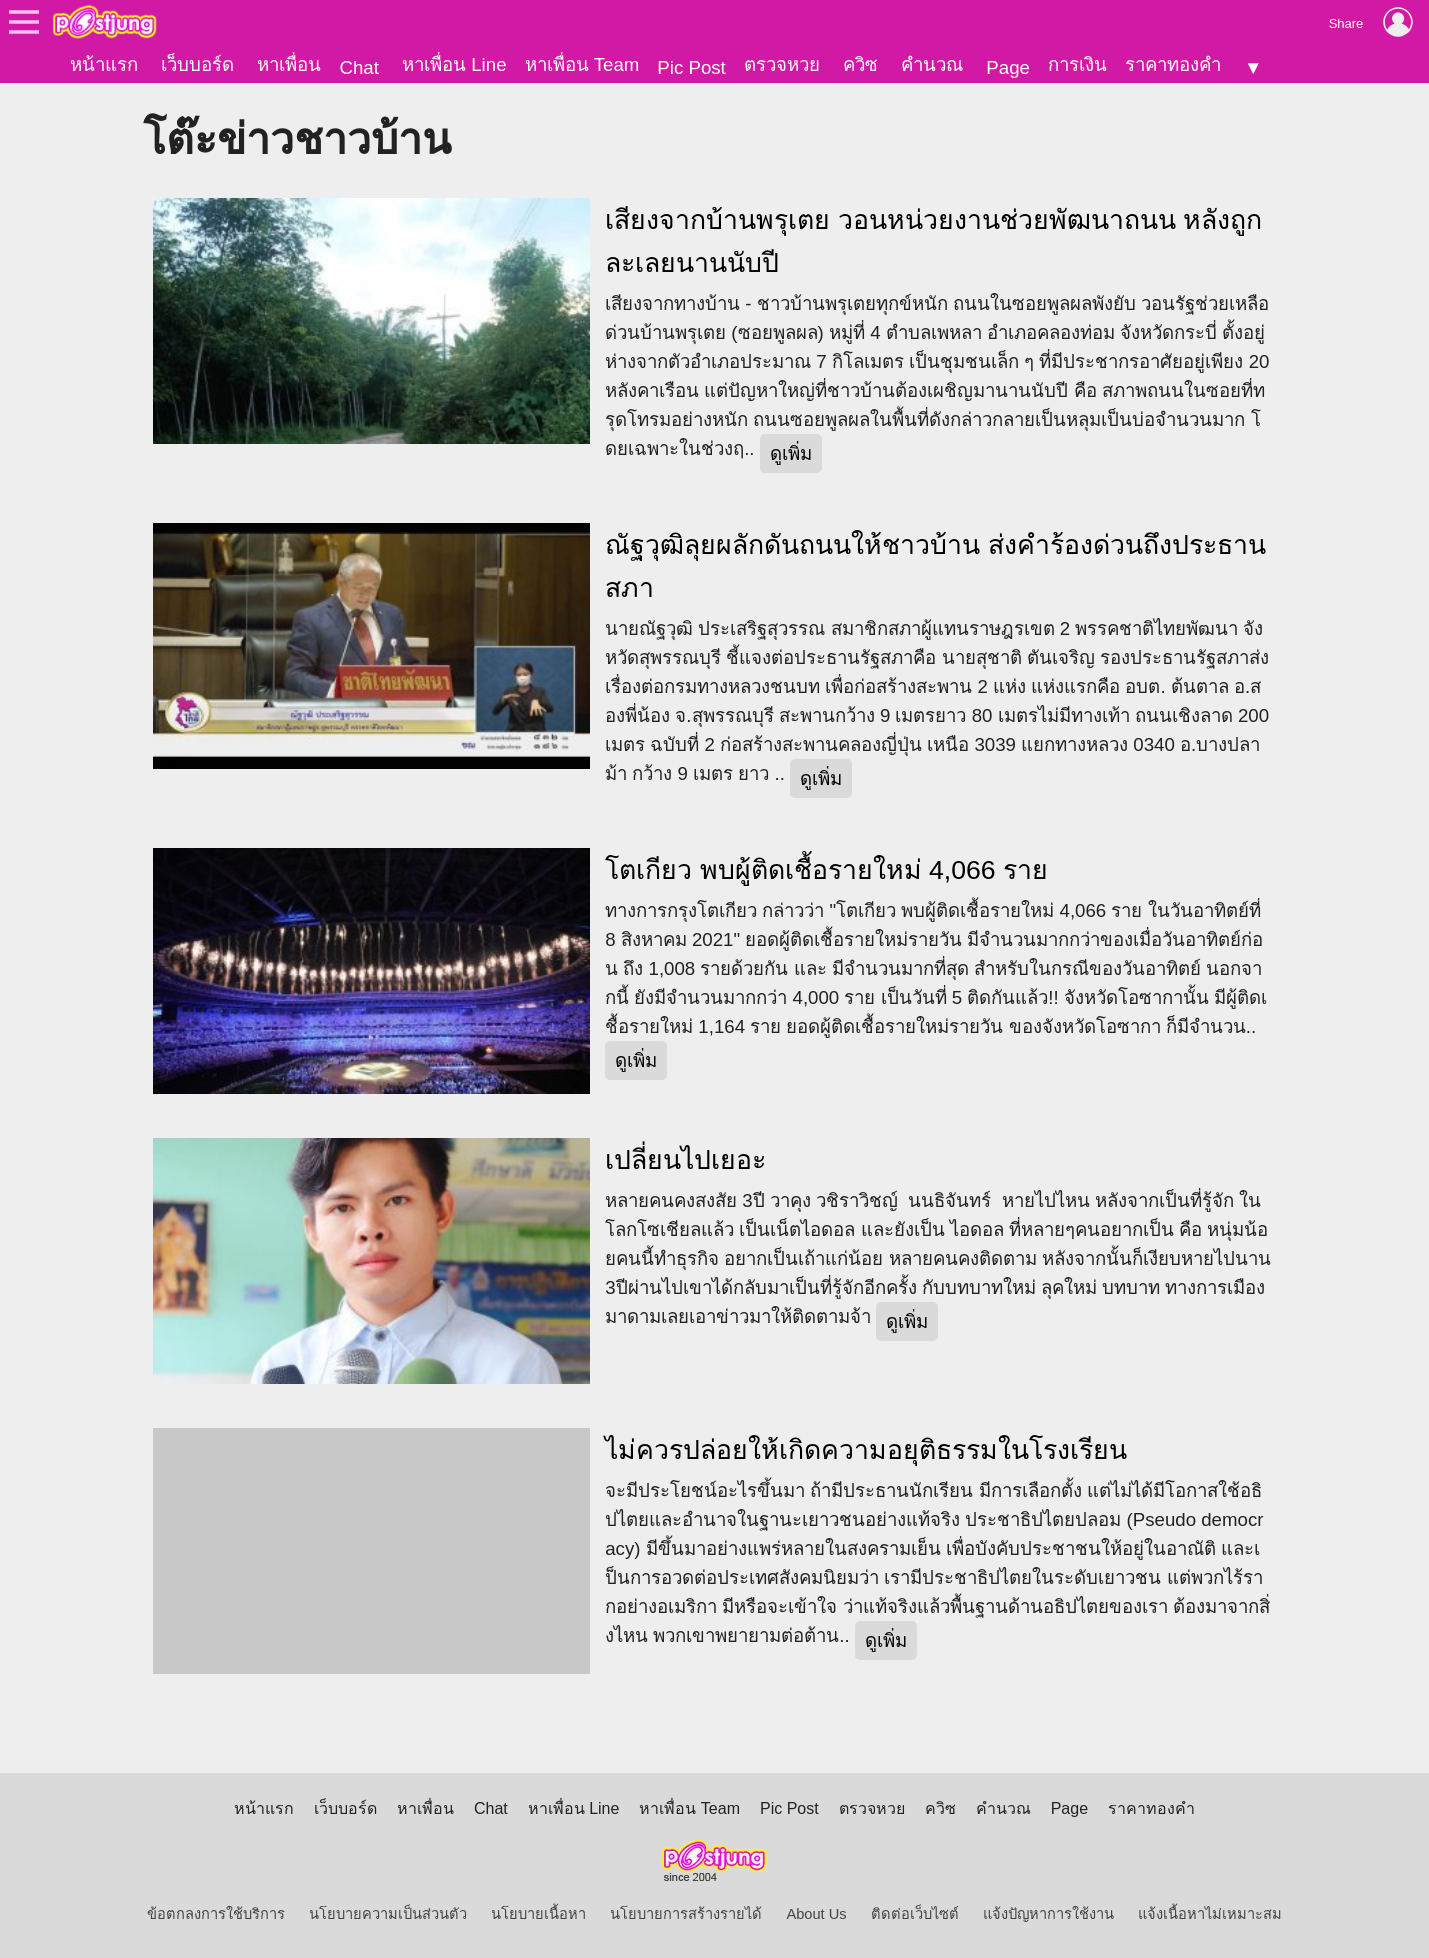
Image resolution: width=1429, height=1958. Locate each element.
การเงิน (1077, 64)
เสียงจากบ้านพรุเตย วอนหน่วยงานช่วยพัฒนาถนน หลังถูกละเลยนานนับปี (933, 241)
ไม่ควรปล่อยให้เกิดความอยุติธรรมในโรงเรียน (866, 1450)
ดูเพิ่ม (791, 453)
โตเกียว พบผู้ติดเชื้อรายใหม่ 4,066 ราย (826, 870)
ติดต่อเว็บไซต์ (915, 1914)
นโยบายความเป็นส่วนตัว (388, 1914)
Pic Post (691, 67)
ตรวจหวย (782, 64)
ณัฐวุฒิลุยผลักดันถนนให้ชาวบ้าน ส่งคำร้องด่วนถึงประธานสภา (935, 566)
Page (1008, 67)
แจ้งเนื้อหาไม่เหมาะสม (1210, 1914)
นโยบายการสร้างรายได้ (686, 1914)
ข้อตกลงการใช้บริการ (216, 1914)
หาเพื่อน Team (582, 64)
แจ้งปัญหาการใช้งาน (1048, 1914)
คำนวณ (932, 64)
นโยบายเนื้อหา (538, 1914)
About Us (816, 1914)
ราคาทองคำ (1173, 64)
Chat (358, 67)
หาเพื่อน (289, 64)
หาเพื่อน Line (454, 64)
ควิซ (860, 64)
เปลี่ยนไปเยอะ (685, 1160)
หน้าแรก (104, 64)
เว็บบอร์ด (197, 64)
